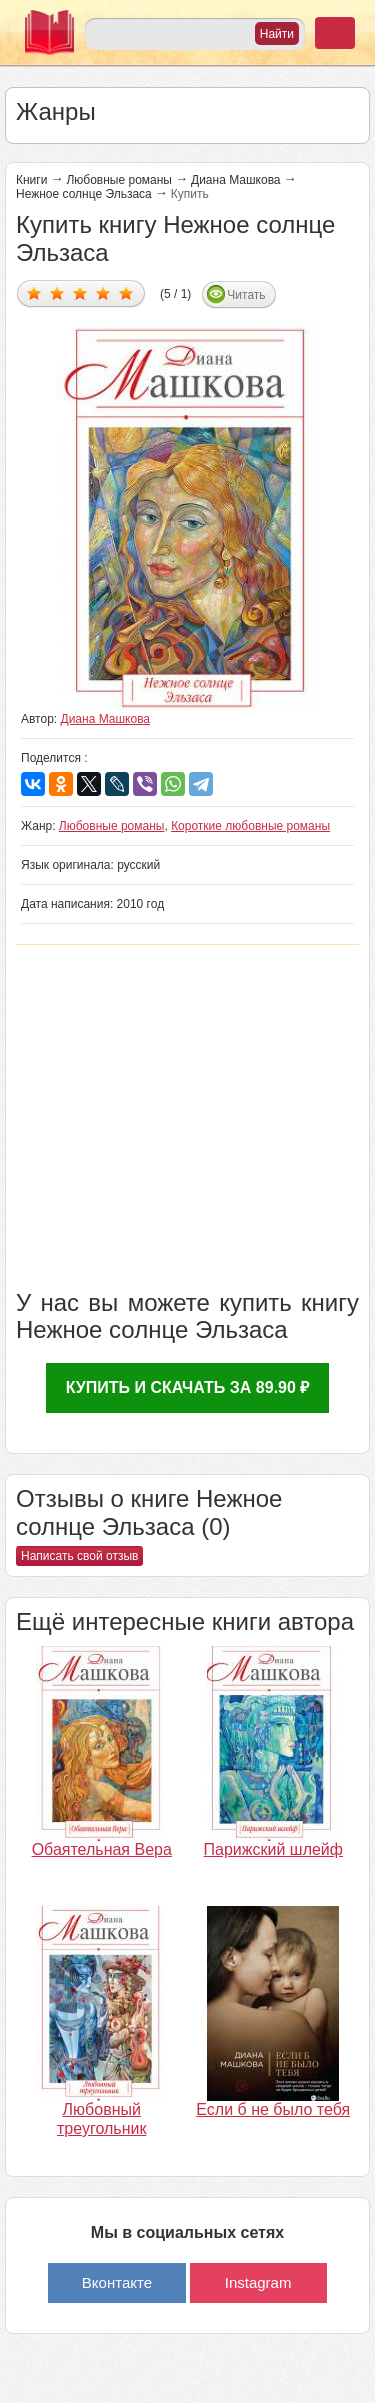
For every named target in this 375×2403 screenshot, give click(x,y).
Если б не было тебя (273, 2109)
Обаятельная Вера (102, 1849)
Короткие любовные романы (250, 826)
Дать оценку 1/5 (34, 292)
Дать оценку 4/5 (103, 292)
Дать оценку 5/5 (126, 292)
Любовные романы (119, 180)
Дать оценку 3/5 (80, 292)
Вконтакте (117, 2282)
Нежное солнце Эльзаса (84, 194)
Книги (31, 180)
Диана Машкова (236, 180)
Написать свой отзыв (79, 1556)
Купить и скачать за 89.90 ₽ (188, 1387)
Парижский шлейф (273, 1849)
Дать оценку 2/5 (57, 292)
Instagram (258, 2282)
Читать (246, 295)
